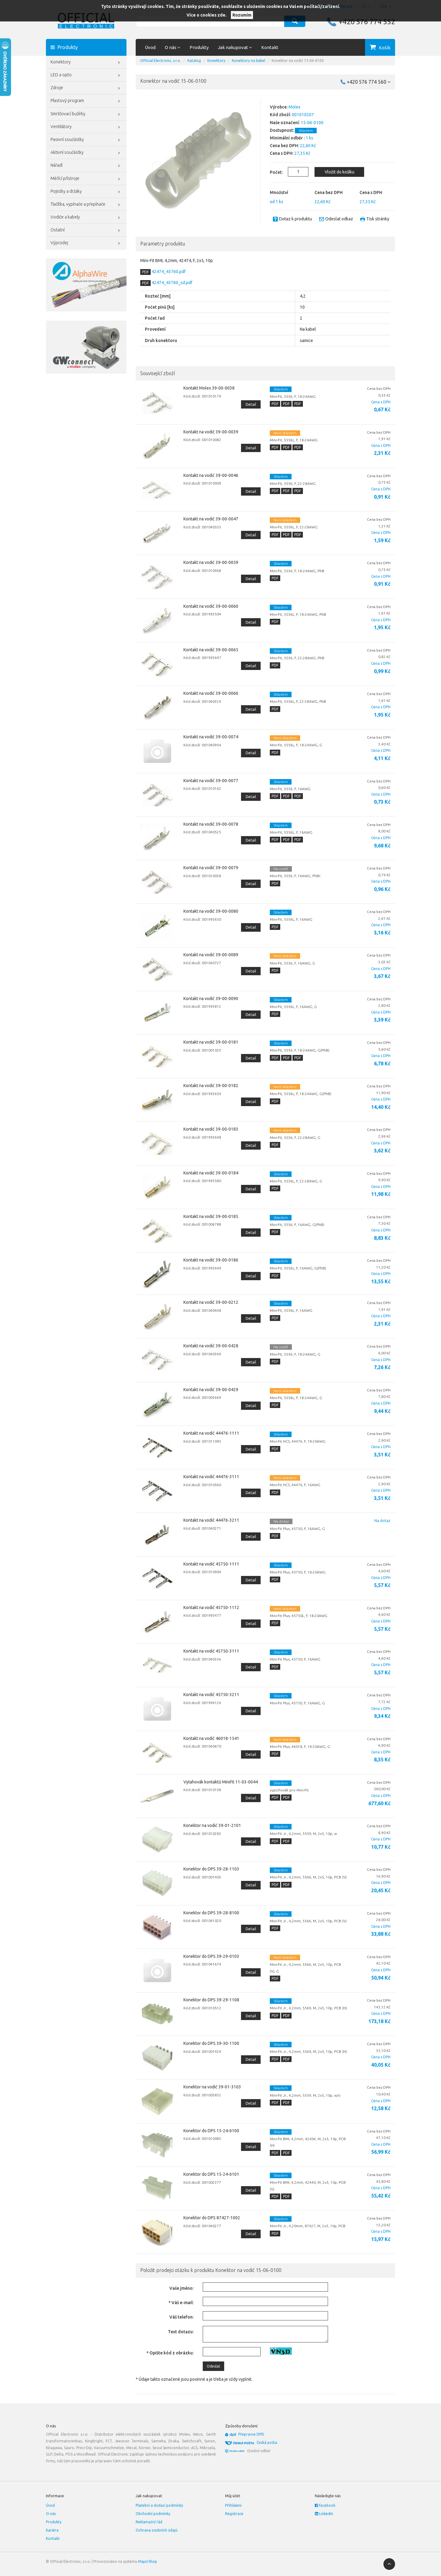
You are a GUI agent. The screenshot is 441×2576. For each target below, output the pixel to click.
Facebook (325, 2505)
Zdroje (86, 88)
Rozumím (241, 15)
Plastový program (86, 101)
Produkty (199, 47)
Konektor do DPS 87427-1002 (211, 2217)
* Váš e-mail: (181, 2302)
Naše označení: (285, 122)
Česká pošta (267, 2443)
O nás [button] (172, 47)
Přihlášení (233, 2505)
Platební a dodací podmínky (159, 2505)
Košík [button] (384, 47)
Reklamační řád (149, 2522)
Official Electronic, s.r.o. (160, 61)
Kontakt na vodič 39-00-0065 (210, 649)
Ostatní (86, 230)
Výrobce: (279, 107)
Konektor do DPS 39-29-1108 (211, 1999)
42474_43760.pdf (168, 271)
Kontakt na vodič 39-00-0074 (210, 736)
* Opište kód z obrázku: (170, 2352)
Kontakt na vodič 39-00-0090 (210, 998)
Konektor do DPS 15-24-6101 (211, 2174)
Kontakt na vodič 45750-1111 (211, 1564)
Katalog (194, 61)
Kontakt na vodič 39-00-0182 (210, 1085)
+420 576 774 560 (368, 82)
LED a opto (86, 75)
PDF (145, 272)
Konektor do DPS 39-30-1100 (211, 2043)
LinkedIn (324, 2514)
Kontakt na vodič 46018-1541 (211, 1738)
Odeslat (213, 2366)
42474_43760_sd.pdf (171, 282)
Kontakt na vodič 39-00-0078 (210, 824)
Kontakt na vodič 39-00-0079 (210, 867)
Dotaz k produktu (295, 218)
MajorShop (147, 2561)
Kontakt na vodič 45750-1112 (211, 1607)
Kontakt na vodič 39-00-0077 (210, 780)
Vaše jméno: (181, 2288)
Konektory (86, 62)
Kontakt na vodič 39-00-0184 (210, 1172)
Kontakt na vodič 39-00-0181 (210, 1042)
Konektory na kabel (248, 61)
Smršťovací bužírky (86, 114)
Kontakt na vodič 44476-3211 (211, 1520)
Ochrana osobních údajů (157, 2530)
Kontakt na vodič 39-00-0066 (210, 693)
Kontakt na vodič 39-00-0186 (210, 1260)
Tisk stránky (377, 218)
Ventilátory (86, 127)
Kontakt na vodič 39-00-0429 (210, 1389)
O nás (51, 2514)
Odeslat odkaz (339, 218)
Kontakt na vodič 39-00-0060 (210, 606)
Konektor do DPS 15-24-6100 (211, 2130)
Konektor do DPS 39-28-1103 (211, 1868)
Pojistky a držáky (86, 192)
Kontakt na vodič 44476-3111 (211, 1476)
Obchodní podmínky (153, 2514)
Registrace (234, 2514)
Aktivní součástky (86, 153)
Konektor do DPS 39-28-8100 (211, 1912)
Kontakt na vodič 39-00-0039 (210, 431)
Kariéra (52, 2530)
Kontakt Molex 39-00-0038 (209, 388)
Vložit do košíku (339, 171)
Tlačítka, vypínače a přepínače (86, 204)
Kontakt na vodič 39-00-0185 (210, 1216)
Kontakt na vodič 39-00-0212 (210, 1302)
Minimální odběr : (287, 137)
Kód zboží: (280, 114)
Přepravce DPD (251, 2434)
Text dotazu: (181, 2331)
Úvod (150, 47)
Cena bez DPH (329, 192)
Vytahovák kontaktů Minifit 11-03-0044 (220, 1781)
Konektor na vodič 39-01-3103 (212, 2086)
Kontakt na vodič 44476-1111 (211, 1433)
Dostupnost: (282, 130)
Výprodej (86, 243)
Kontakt (269, 47)
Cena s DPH (371, 192)
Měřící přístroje (86, 179)
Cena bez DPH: (284, 145)
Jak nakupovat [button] (235, 47)
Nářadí (86, 166)
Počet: (273, 172)
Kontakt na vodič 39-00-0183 (210, 1129)
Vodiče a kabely (86, 217)
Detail (251, 404)
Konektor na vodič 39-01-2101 (212, 1825)
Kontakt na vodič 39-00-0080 (210, 911)
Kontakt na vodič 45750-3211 (211, 1694)
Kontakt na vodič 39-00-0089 (210, 954)
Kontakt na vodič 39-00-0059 (210, 562)
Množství (279, 192)
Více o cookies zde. (207, 15)
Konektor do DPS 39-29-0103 (211, 1956)
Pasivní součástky (86, 140)
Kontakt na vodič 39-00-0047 (210, 518)
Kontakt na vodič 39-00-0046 (210, 475)
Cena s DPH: (281, 153)
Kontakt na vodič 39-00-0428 (210, 1345)
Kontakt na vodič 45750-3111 (211, 1651)
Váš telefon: (181, 2317)
